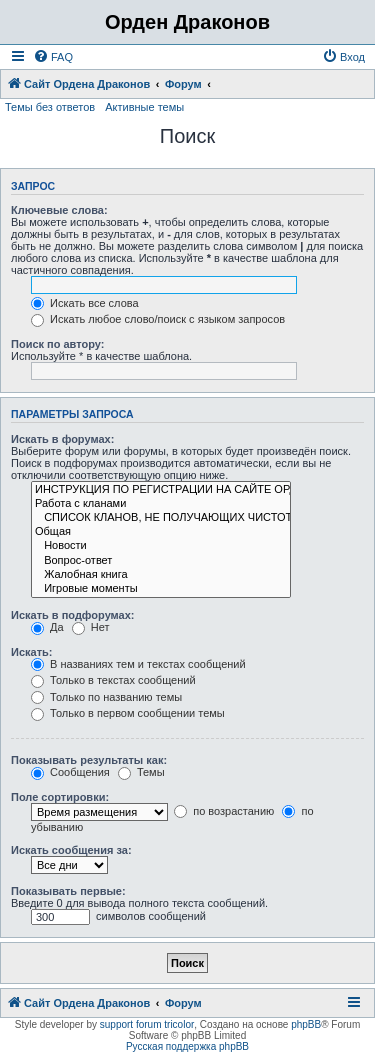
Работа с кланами (161, 504)
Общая (161, 532)
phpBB (306, 1024)
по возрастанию (224, 811)
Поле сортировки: (60, 797)
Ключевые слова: (59, 210)
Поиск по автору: (57, 344)
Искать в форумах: (62, 439)
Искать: (31, 652)
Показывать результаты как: (89, 760)
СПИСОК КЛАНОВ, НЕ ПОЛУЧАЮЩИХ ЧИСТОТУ (161, 518)
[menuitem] (53, 57)
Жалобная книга (161, 575)
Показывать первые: (68, 891)
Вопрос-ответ (161, 561)
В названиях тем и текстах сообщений (138, 664)
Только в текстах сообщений (113, 680)
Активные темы (144, 107)
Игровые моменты (161, 589)
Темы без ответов (50, 107)
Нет (91, 627)
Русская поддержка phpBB (187, 1046)
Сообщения (70, 772)
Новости (161, 546)
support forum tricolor (147, 1024)
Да (47, 627)
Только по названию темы (106, 697)
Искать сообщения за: (71, 850)
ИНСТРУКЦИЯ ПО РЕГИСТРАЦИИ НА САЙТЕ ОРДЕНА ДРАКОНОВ (161, 490)
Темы (141, 772)
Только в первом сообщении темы (128, 713)
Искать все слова (85, 303)
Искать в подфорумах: (73, 615)
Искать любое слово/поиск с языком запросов (158, 319)
